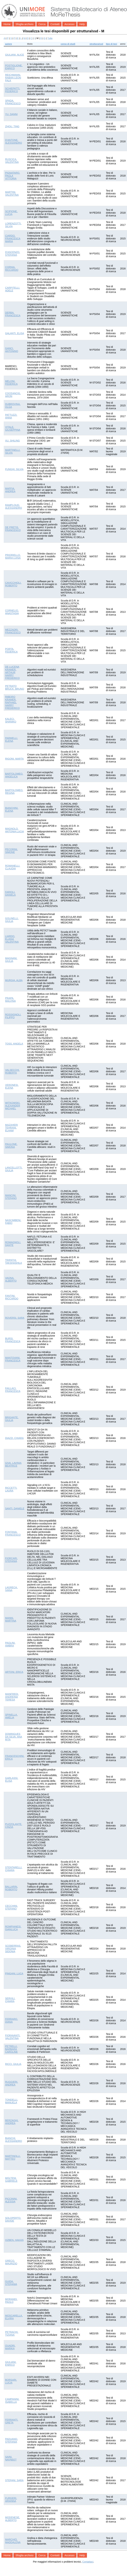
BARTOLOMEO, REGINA (14, 791)
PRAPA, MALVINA (10, 999)
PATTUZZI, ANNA (11, 416)
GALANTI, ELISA (14, 333)
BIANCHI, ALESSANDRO (13, 2139)
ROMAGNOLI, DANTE (13, 1244)
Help (82, 24)
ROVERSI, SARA (14, 1317)
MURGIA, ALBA (14, 980)
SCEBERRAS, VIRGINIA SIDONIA (13, 1948)
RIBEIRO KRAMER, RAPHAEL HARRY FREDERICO (12, 702)
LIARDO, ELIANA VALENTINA (12, 939)
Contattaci (87, 2561)
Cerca (42, 24)
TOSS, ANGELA (14, 1043)
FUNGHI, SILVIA (14, 469)
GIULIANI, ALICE (14, 54)
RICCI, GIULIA (13, 2064)
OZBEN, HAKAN (14, 2240)
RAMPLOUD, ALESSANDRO (13, 506)
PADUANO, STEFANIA (11, 2440)
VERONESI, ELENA (12, 1086)
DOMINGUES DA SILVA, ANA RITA (13, 1737)
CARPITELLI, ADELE (12, 289)
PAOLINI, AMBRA (10, 1644)
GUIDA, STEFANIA (11, 2283)
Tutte (50, 38)
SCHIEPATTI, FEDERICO (12, 90)
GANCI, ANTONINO (11, 350)
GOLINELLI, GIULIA (12, 920)
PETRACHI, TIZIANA (11, 2333)
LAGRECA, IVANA (11, 1589)
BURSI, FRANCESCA (12, 1340)
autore (8, 44)
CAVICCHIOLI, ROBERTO (13, 584)
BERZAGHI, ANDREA (11, 2122)
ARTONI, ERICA (14, 1672)
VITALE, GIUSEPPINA (12, 428)
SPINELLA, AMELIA (11, 1716)
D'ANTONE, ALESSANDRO (13, 141)
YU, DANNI (11, 114)
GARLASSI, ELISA (11, 1779)
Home (7, 24)
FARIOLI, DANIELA (10, 893)
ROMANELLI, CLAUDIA (12, 867)
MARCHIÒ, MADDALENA (12, 2541)
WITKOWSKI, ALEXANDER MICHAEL (12, 1105)
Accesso (69, 24)
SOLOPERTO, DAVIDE (13, 2219)
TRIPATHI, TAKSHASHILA (13, 1261)
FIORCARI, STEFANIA (11, 1560)
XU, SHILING (12, 440)
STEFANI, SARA (14, 2480)
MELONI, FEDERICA (11, 382)
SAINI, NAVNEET (11, 2458)
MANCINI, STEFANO (11, 1197)
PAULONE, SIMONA (11, 1145)
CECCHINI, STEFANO (11, 1907)
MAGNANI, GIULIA (11, 959)
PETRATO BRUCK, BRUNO (14, 687)
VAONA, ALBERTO (11, 1279)
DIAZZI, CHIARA (14, 1438)
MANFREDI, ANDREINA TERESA (12, 1697)
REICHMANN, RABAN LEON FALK (13, 77)
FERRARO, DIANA (11, 2020)
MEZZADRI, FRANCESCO (13, 631)
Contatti (55, 24)
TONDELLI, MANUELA (11, 2101)
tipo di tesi (111, 44)
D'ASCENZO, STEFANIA (12, 253)
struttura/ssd (96, 44)
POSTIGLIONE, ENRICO (14, 67)
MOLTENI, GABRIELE (11, 2179)
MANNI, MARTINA (10, 1619)
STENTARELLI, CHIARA (13, 1869)
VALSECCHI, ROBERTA (12, 1071)
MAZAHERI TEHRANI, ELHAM (11, 1127)
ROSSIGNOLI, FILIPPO (13, 1016)
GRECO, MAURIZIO (11, 2262)
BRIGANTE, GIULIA (11, 1419)
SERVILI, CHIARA (10, 2000)
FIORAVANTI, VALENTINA (12, 2037)
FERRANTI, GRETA (11, 2421)
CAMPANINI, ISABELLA (12, 2400)
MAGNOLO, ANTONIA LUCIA (14, 830)
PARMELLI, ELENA (11, 739)
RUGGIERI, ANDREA (11, 2083)
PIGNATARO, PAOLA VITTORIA (12, 175)
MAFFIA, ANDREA (10, 490)
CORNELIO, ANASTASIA (12, 612)
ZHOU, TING (12, 126)
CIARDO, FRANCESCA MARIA (12, 238)
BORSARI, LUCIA (11, 2381)
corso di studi (68, 44)
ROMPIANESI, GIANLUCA (13, 1928)
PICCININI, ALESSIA (11, 2200)
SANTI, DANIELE (14, 1508)
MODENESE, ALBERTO (12, 2519)
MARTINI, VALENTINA (12, 193)
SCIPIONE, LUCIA (11, 213)
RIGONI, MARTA (14, 758)
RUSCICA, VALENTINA (12, 160)
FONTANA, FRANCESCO (13, 1533)
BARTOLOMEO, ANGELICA (14, 775)
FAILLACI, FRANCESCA (12, 1390)
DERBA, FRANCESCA (12, 314)
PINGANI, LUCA (14, 1973)
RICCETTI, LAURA (11, 1489)
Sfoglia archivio (25, 24)
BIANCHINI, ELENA (11, 809)
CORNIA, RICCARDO (11, 268)
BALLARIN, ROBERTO (11, 1888)
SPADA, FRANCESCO (13, 102)
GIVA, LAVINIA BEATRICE (13, 1464)
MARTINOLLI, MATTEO (13, 2157)
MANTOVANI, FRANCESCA (12, 1359)
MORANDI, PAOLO (11, 2300)
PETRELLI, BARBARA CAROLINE (11, 2049)
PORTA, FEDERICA (11, 650)
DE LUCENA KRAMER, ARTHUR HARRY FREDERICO (12, 672)
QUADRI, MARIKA (10, 2347)
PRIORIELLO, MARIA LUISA (13, 556)
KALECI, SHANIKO (10, 720)
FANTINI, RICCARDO (11, 1297)
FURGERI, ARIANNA (11, 2499)
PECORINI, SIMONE (11, 851)
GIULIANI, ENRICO (10, 2363)
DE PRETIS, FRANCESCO (13, 529)
